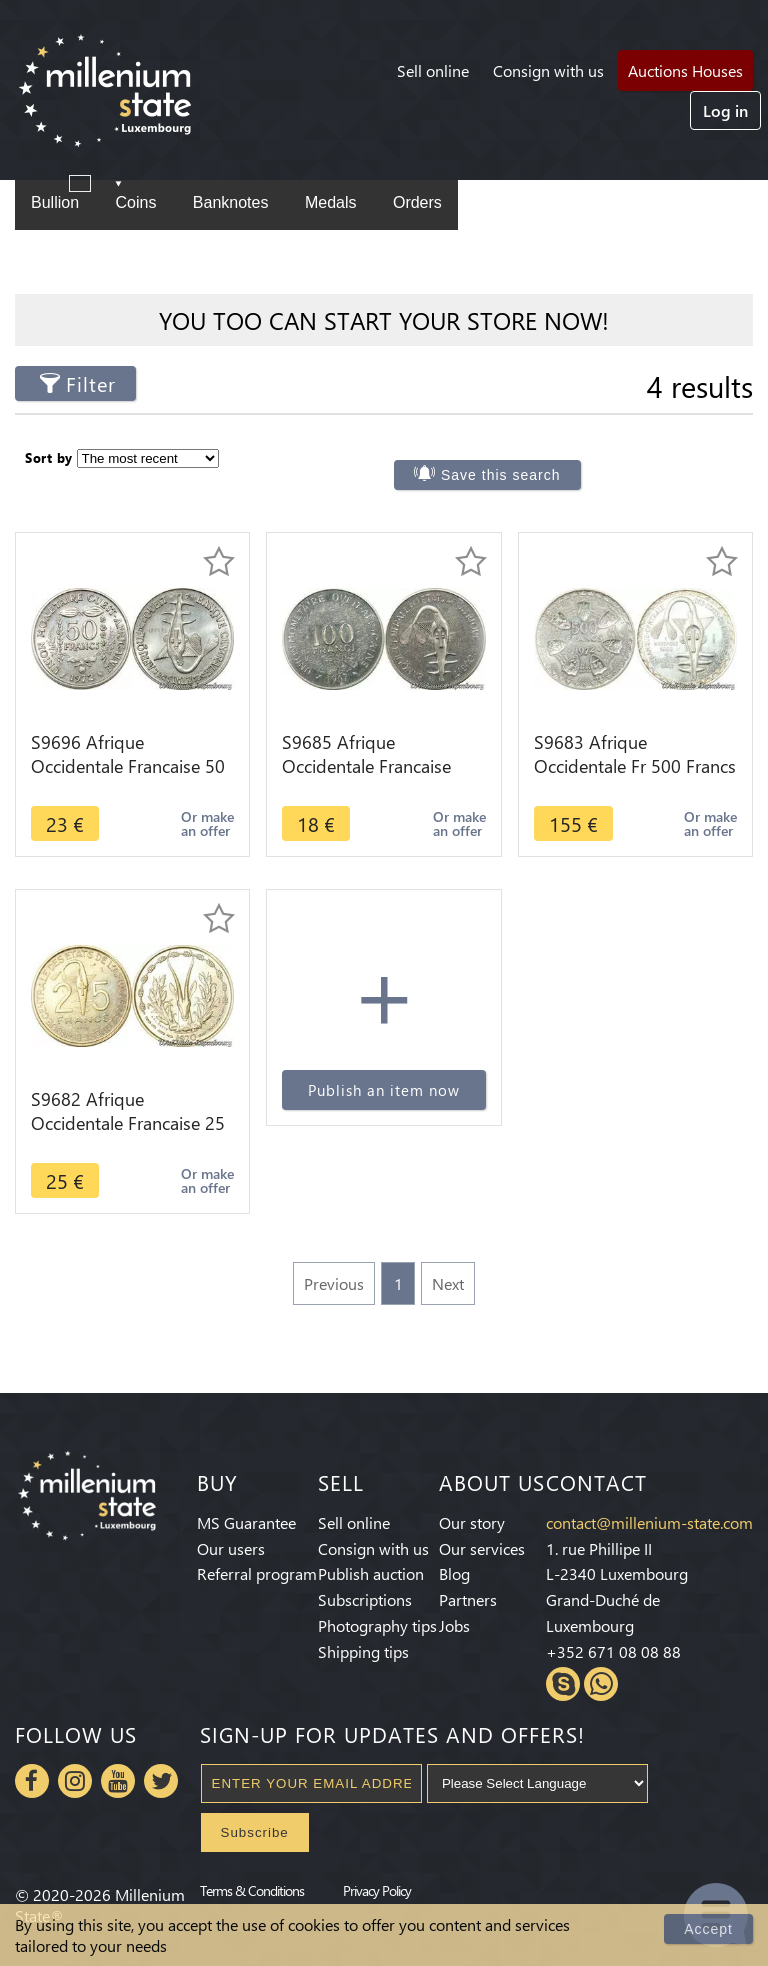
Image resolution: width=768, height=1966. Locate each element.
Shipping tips (363, 1651)
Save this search (501, 475)
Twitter (161, 1781)
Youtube (118, 1781)
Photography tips (377, 1625)
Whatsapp (601, 1684)
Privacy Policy (377, 1890)
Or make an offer (207, 823)
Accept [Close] (708, 1929)
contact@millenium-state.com (649, 1522)
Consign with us (548, 70)
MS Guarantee (246, 1522)
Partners (468, 1599)
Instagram (75, 1781)
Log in (725, 110)
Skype (563, 1684)
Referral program (257, 1573)
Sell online (433, 70)
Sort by (49, 457)
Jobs (454, 1625)
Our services (482, 1548)
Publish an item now (384, 1090)
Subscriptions (365, 1599)
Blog (454, 1573)
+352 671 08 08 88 (613, 1651)
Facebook (32, 1781)
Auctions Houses (685, 70)
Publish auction (371, 1573)
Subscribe (255, 1832)
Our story (472, 1522)
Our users (231, 1548)
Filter (91, 383)
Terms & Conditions (252, 1890)
